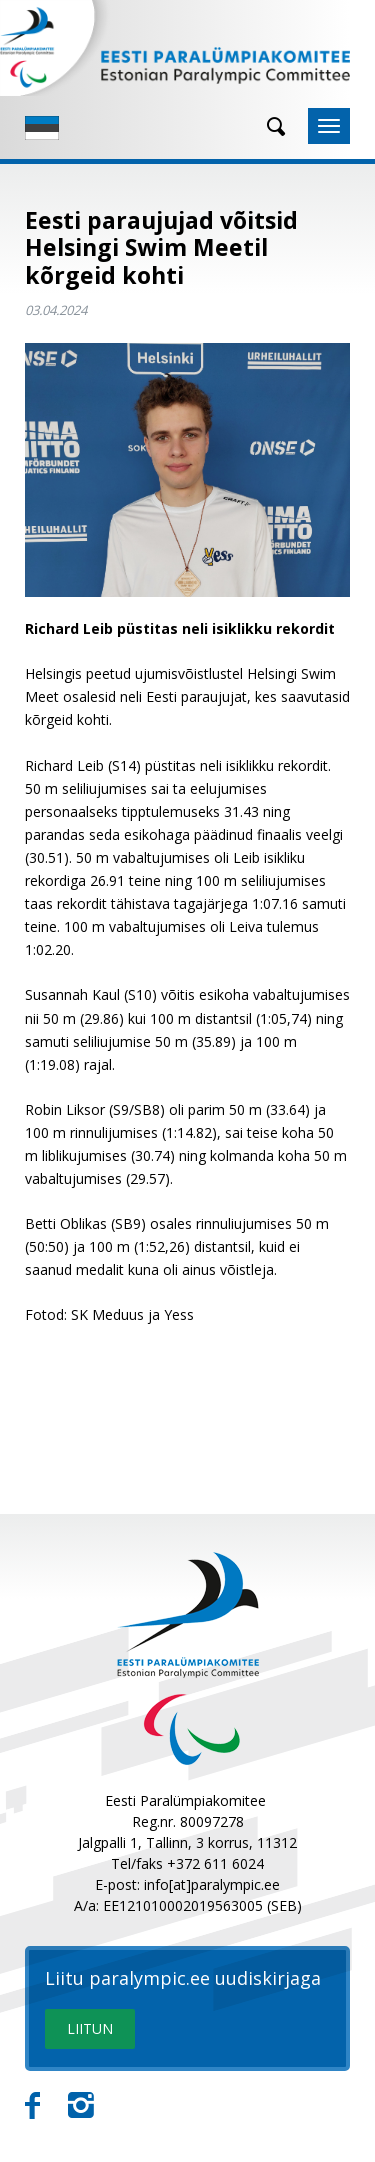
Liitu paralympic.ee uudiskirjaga (183, 1979)
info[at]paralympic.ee (212, 1884)
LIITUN (90, 2028)
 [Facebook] (32, 2106)
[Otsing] (269, 126)
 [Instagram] (81, 2106)
